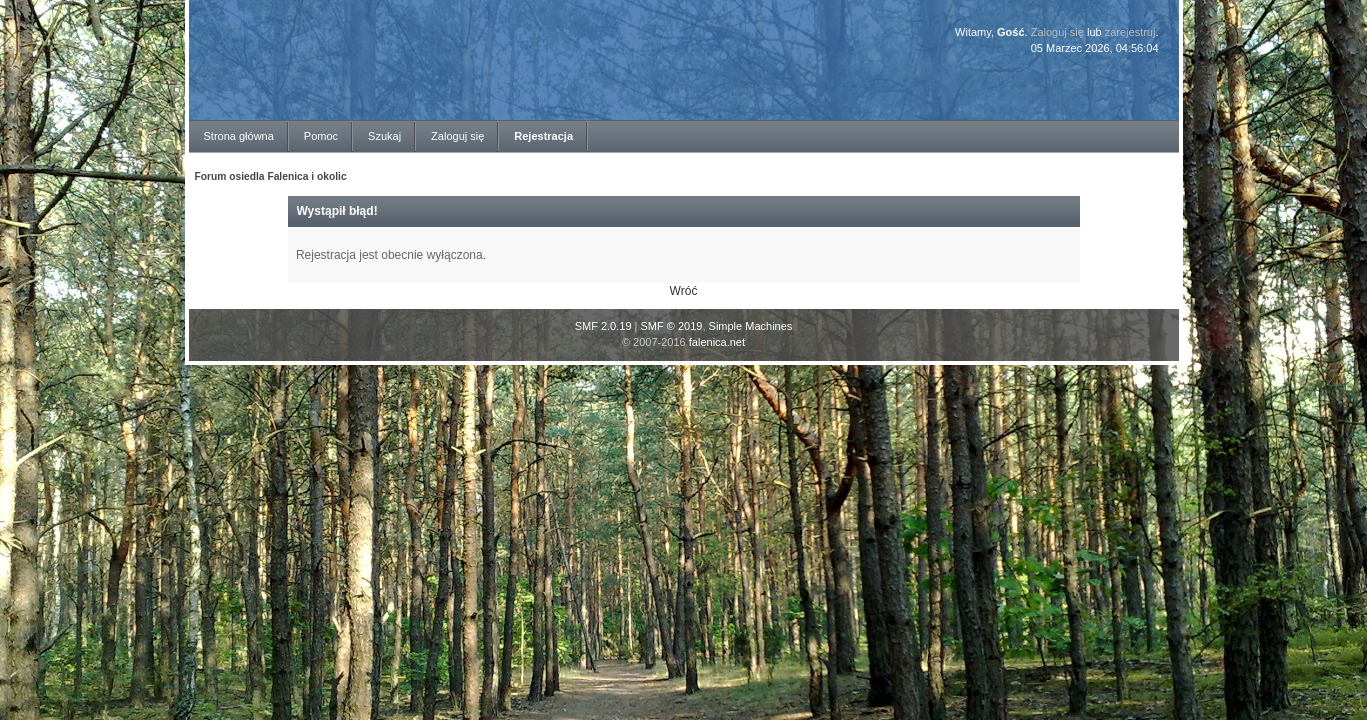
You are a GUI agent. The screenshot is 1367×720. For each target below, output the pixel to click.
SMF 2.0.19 (603, 326)
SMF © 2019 (672, 326)
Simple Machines (751, 326)
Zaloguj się (1057, 32)
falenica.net (717, 342)
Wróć (684, 291)
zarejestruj (1130, 32)
